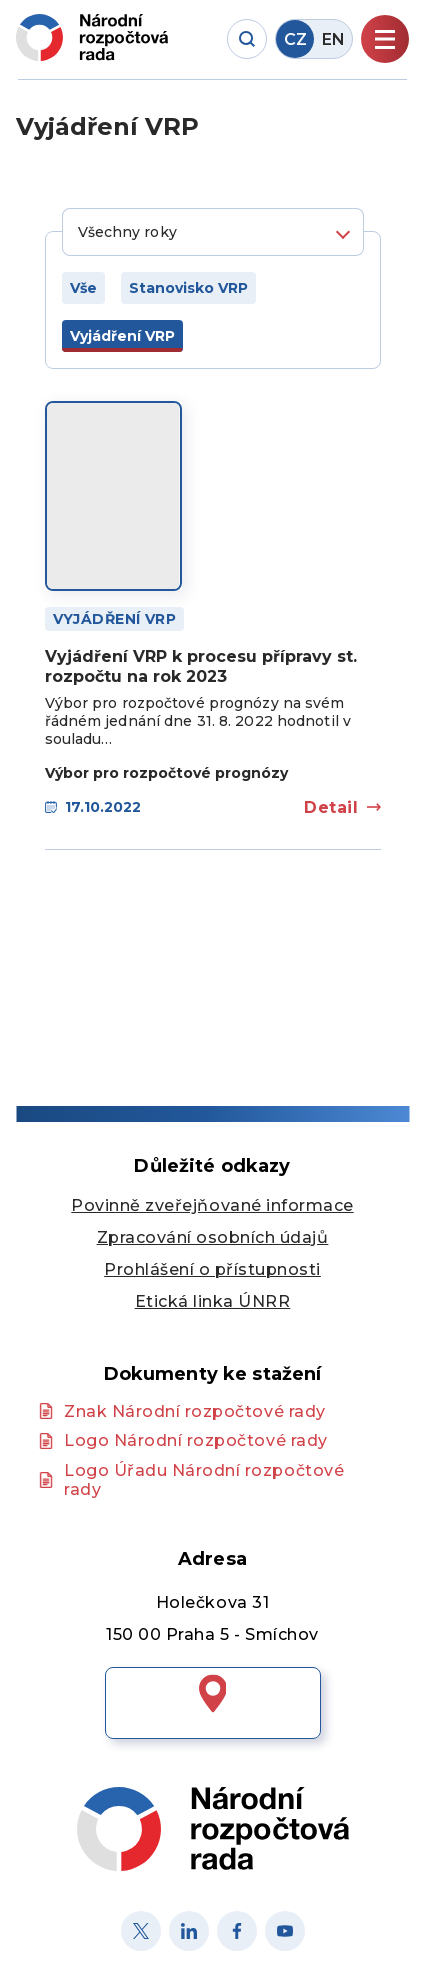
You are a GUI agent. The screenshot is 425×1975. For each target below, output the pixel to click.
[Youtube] (285, 1931)
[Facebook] (237, 1931)
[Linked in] (189, 1931)
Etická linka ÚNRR (213, 1301)
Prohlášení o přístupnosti (212, 1269)
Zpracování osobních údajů (213, 1237)
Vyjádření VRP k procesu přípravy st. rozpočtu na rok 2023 (201, 666)
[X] (141, 1931)
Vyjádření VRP (115, 619)
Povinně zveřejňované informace (212, 1205)
